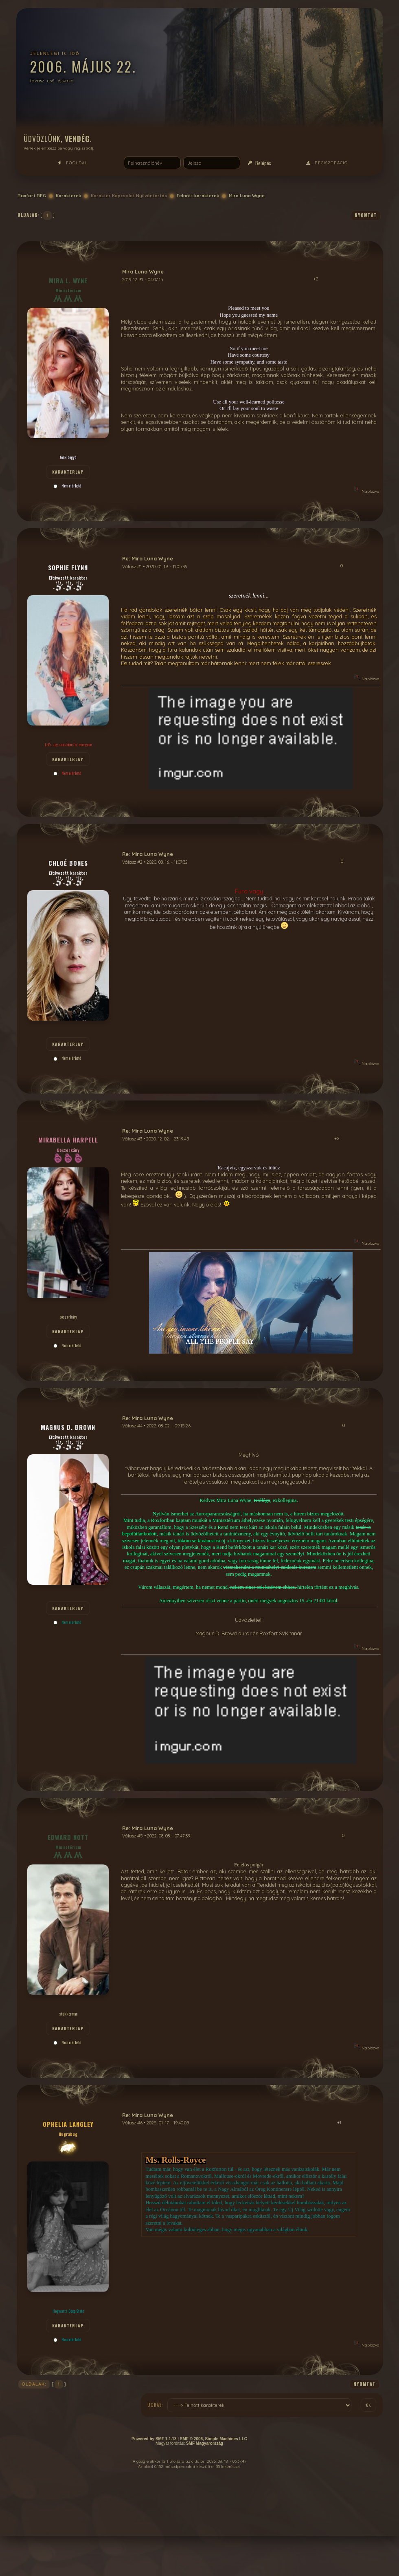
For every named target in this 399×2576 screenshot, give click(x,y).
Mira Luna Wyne (247, 195)
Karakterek (68, 195)
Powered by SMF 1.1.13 (154, 2439)
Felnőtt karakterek (198, 195)
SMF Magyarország (204, 2443)
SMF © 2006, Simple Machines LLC (213, 2439)
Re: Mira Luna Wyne (147, 558)
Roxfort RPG (32, 195)
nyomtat (366, 215)
